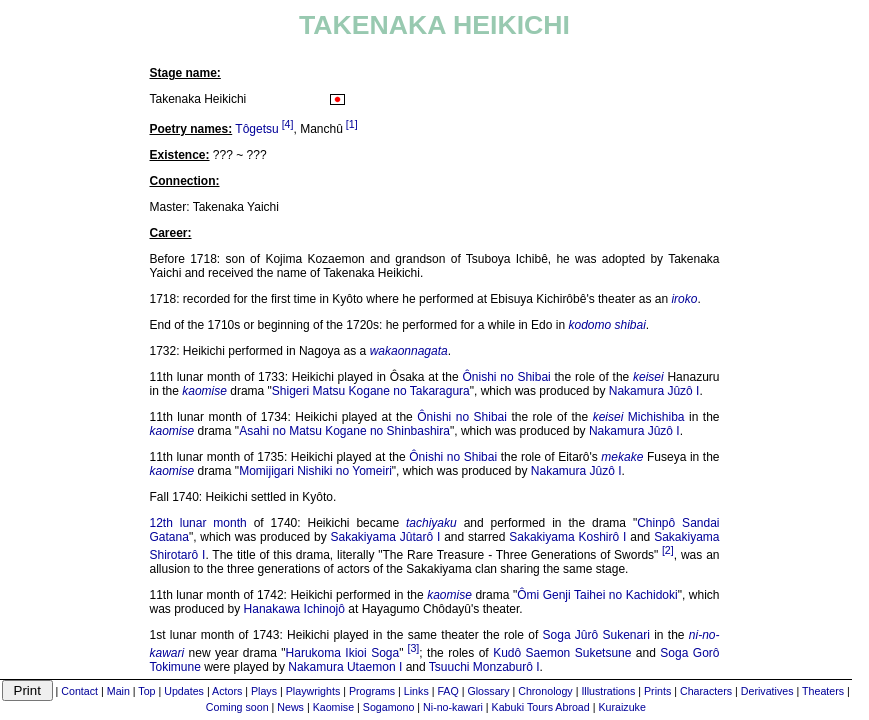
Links (416, 691)
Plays (264, 691)
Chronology (545, 691)
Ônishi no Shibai (507, 377)
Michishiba (656, 417)
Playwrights (313, 691)
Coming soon (237, 707)
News (290, 707)
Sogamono (389, 707)
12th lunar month (198, 523)
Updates (184, 691)
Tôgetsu (256, 129)
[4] (288, 124)
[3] (413, 648)
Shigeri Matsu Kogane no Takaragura (371, 391)
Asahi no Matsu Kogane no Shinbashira (344, 431)
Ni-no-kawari (453, 707)
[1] (352, 124)
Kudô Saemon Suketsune (562, 653)
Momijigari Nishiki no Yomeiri (315, 471)
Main (118, 691)
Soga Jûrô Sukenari (596, 635)
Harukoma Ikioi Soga (343, 653)
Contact (79, 691)
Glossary (488, 691)
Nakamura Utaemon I (345, 667)
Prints (657, 691)
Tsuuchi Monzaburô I (484, 667)
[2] (668, 550)
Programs (372, 691)
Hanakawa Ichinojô (294, 609)
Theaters (823, 691)
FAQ (447, 691)
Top (146, 691)
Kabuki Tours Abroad (541, 707)
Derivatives (767, 691)
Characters (706, 691)
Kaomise (333, 707)
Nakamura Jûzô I (654, 391)
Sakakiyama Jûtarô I (386, 537)
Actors (227, 691)
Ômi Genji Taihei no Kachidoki (597, 595)
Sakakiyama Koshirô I (567, 537)
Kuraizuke (621, 707)
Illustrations (608, 691)
